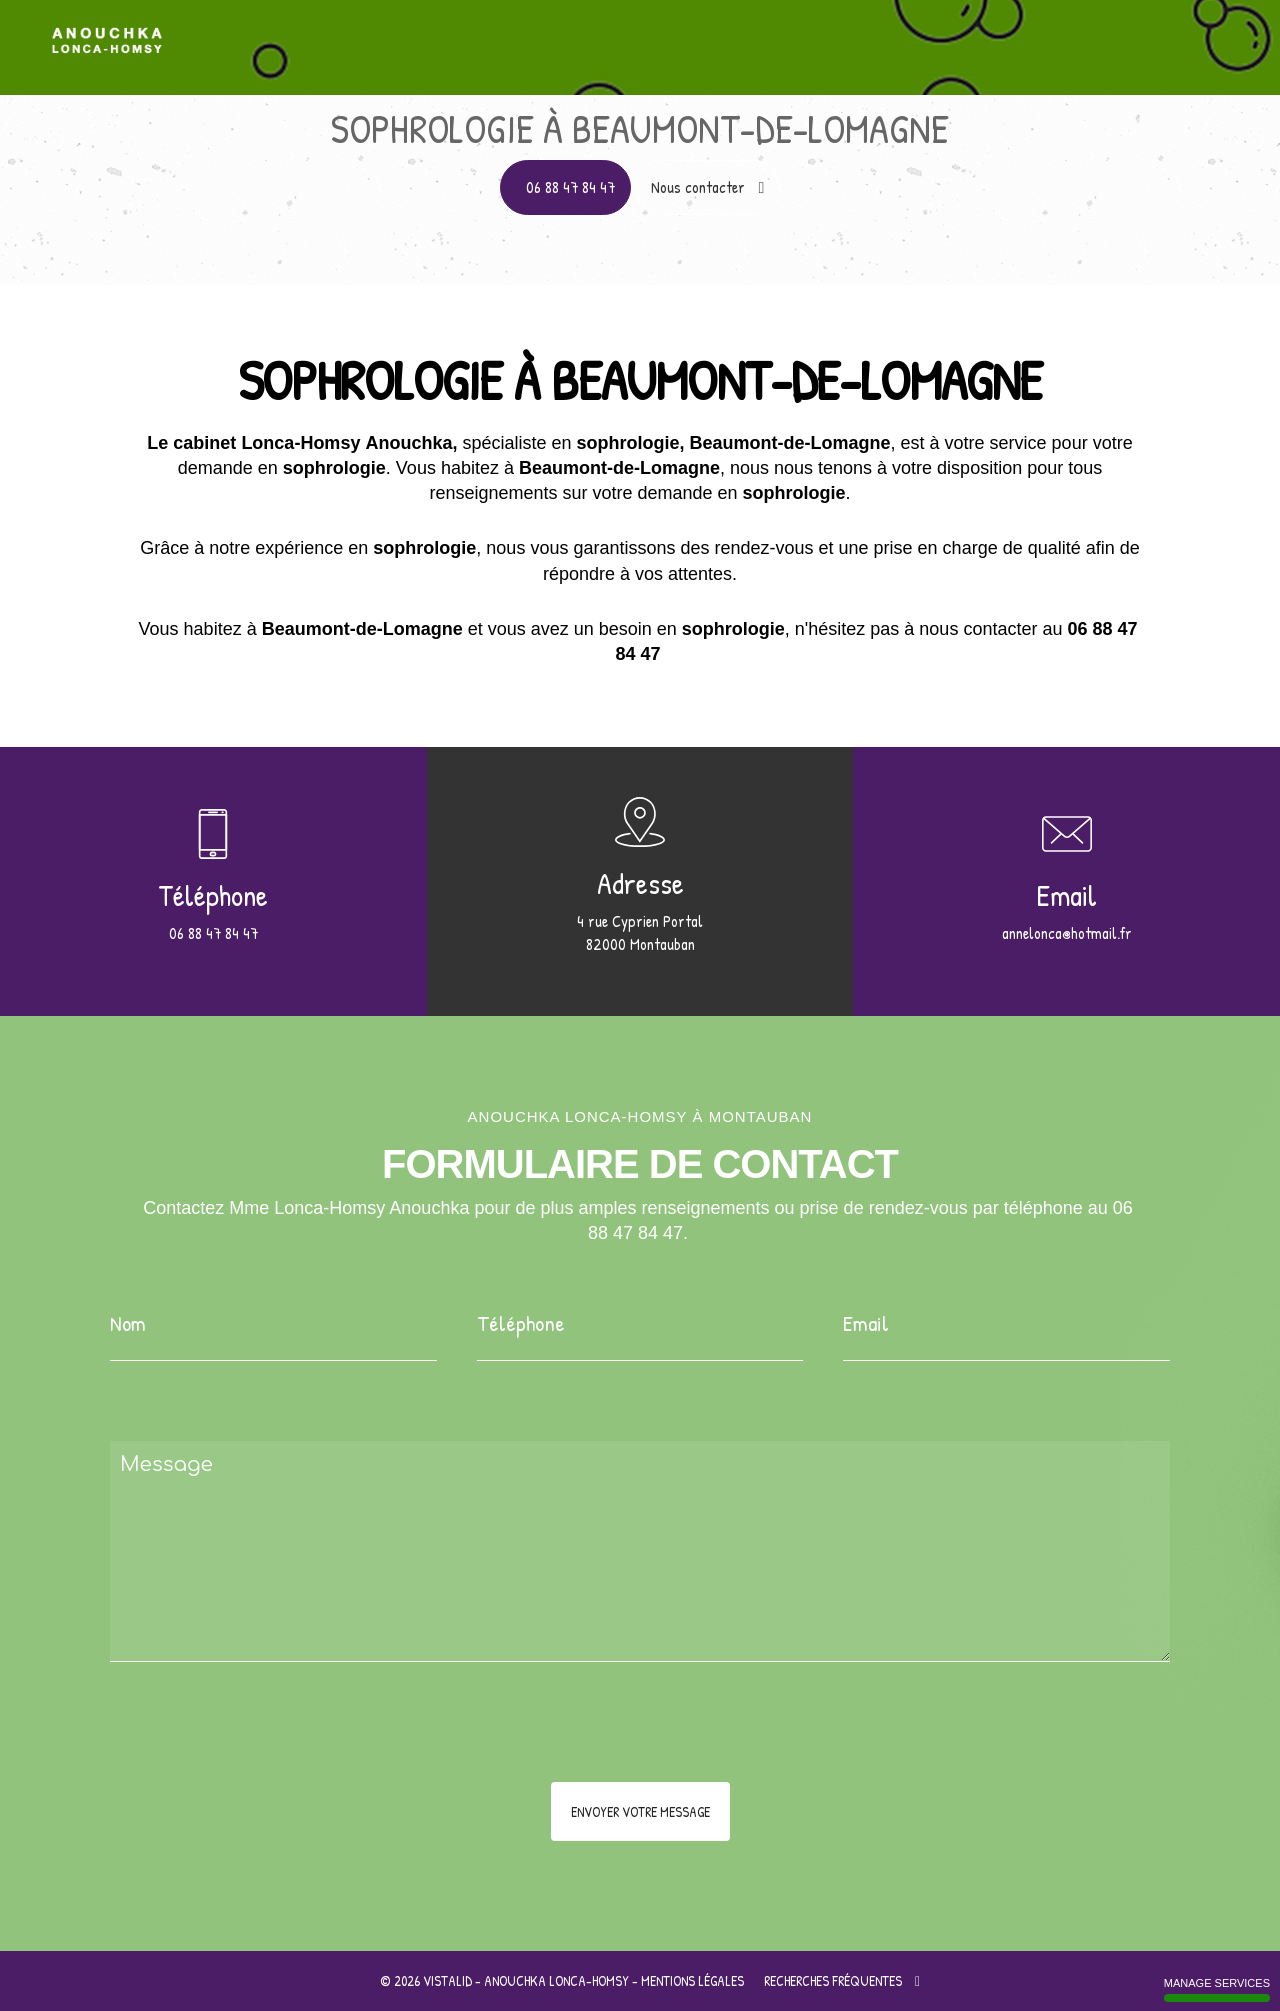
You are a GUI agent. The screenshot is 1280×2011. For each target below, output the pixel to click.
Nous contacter (708, 187)
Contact (1205, 33)
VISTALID (447, 1980)
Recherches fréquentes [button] (842, 1980)
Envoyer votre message (640, 1811)
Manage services (1217, 1989)
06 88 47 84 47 (570, 187)
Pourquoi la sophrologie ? (926, 33)
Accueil (640, 33)
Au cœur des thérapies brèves (1088, 33)
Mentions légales (692, 1980)
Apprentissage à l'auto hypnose (759, 33)
